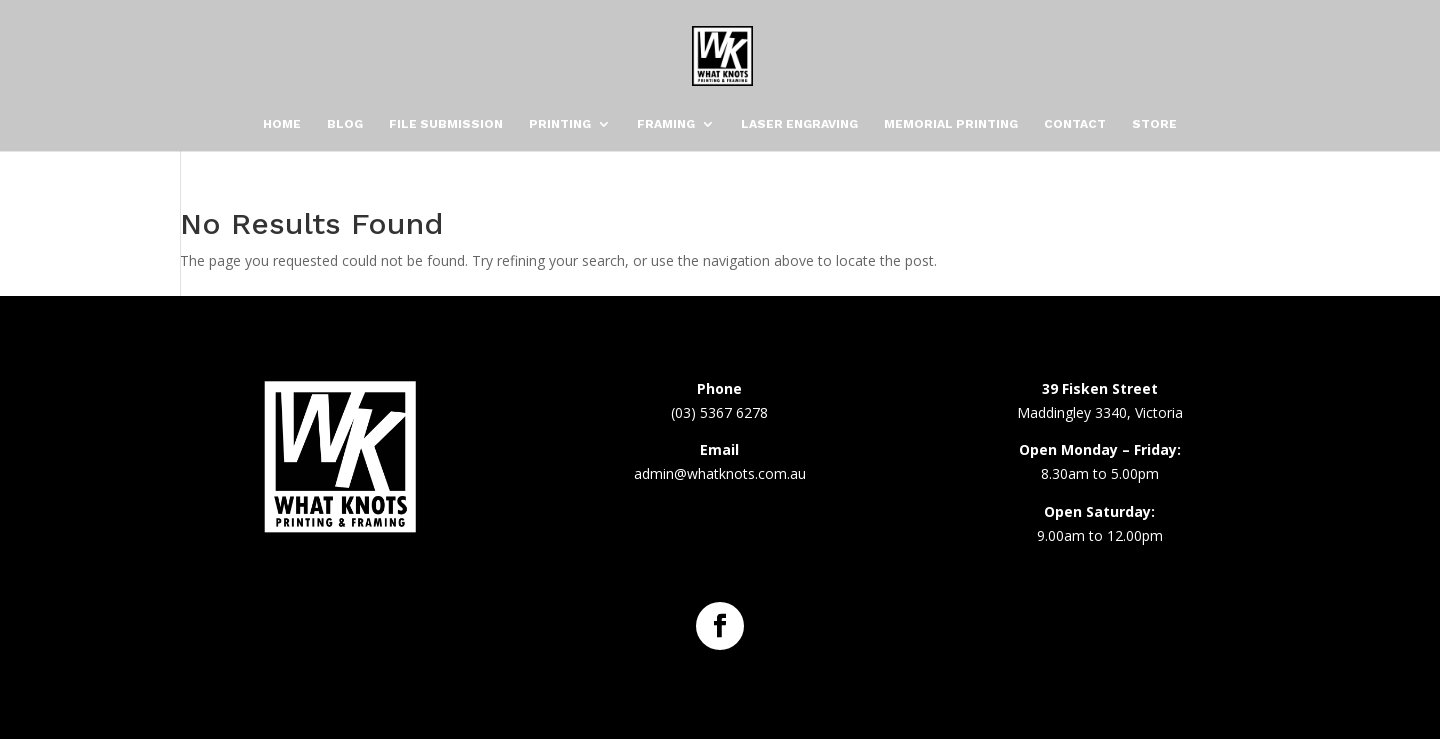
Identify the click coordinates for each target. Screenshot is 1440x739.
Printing (560, 124)
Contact (1075, 124)
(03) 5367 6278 (719, 412)
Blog (345, 124)
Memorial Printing (951, 124)
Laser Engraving (799, 124)
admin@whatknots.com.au (720, 473)
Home (282, 124)
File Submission (446, 124)
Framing (666, 124)
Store (1154, 124)
